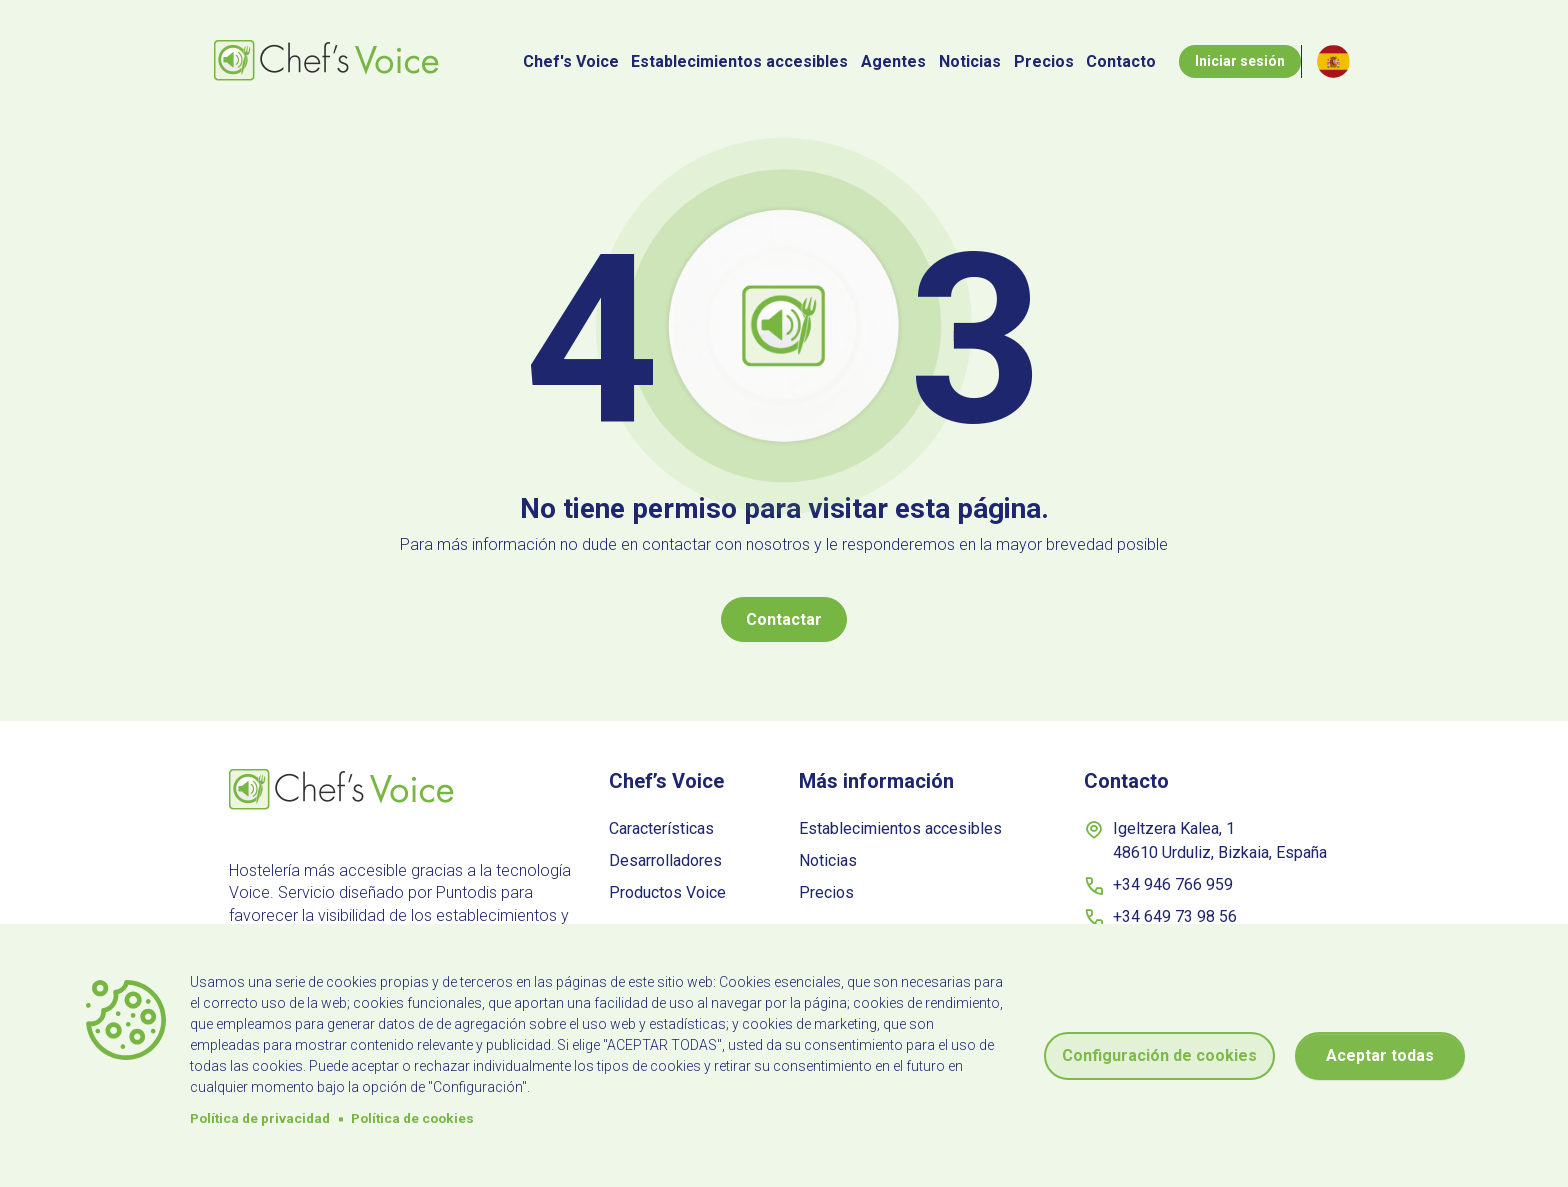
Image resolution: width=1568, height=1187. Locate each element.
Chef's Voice (571, 61)
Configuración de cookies (1159, 1055)
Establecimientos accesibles (739, 61)
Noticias (970, 61)
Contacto (1121, 61)
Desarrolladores (665, 860)
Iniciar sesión (1240, 61)
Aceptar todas (1380, 1055)
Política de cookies (412, 1118)
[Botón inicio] (329, 61)
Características (661, 828)
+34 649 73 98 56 (1160, 918)
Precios (1044, 61)
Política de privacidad (260, 1118)
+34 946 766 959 (1158, 886)
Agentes (893, 61)
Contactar (784, 619)
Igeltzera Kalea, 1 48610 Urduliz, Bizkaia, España (1205, 840)
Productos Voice (667, 892)
